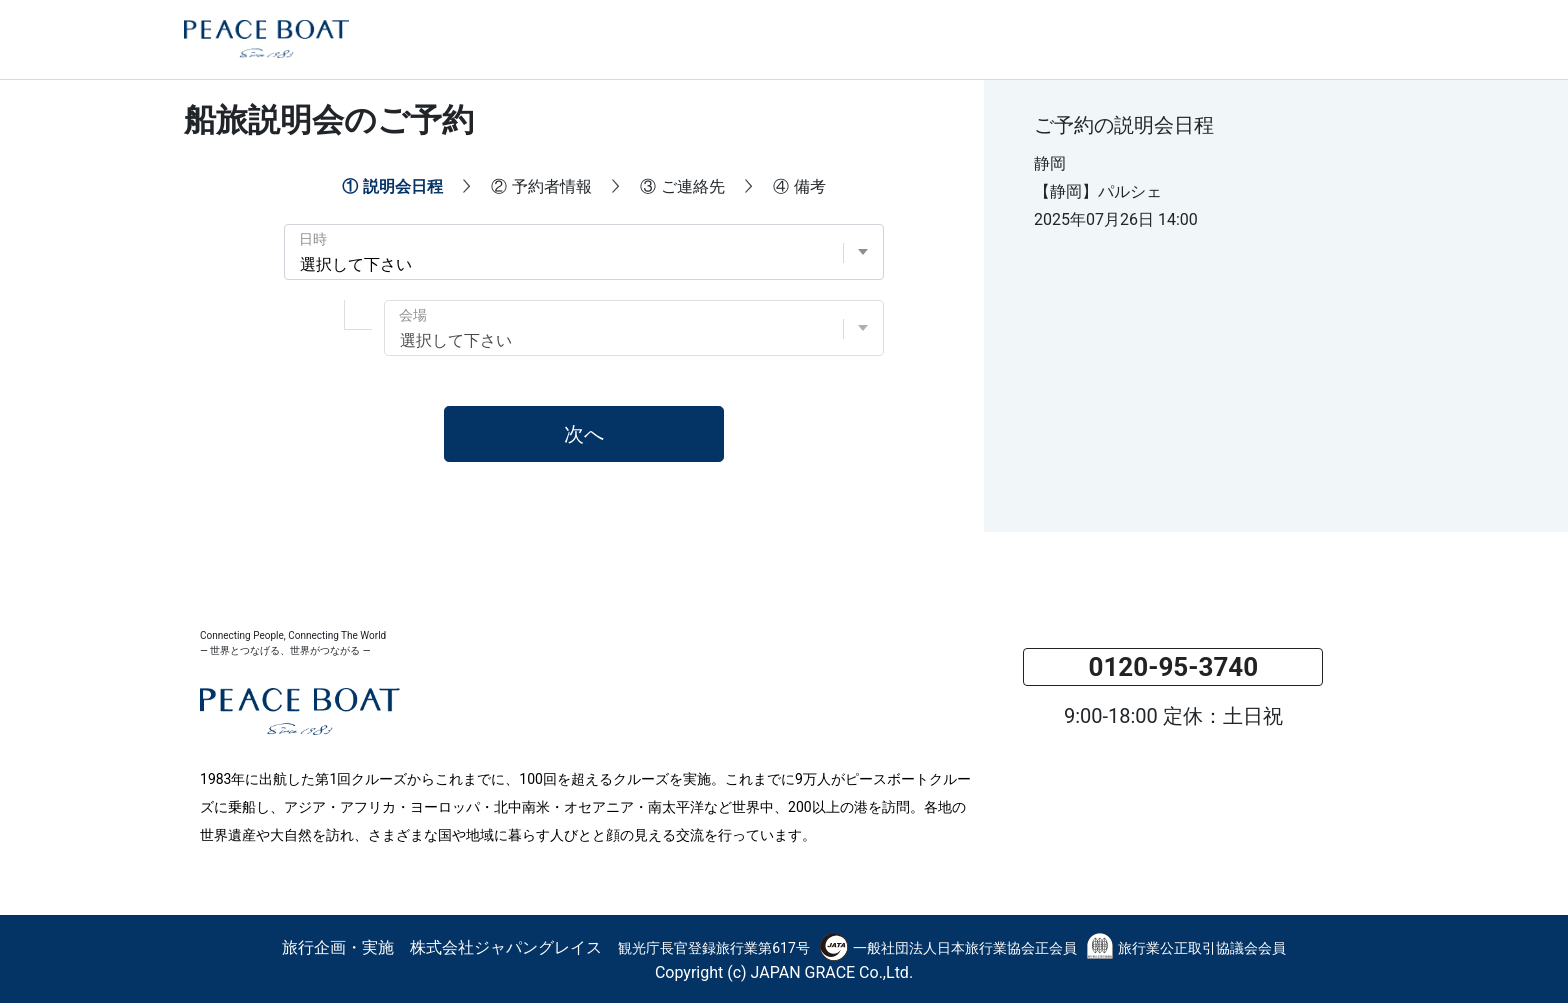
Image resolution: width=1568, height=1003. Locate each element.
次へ (584, 434)
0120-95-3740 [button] (1173, 667)
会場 (413, 315)
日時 (313, 239)
